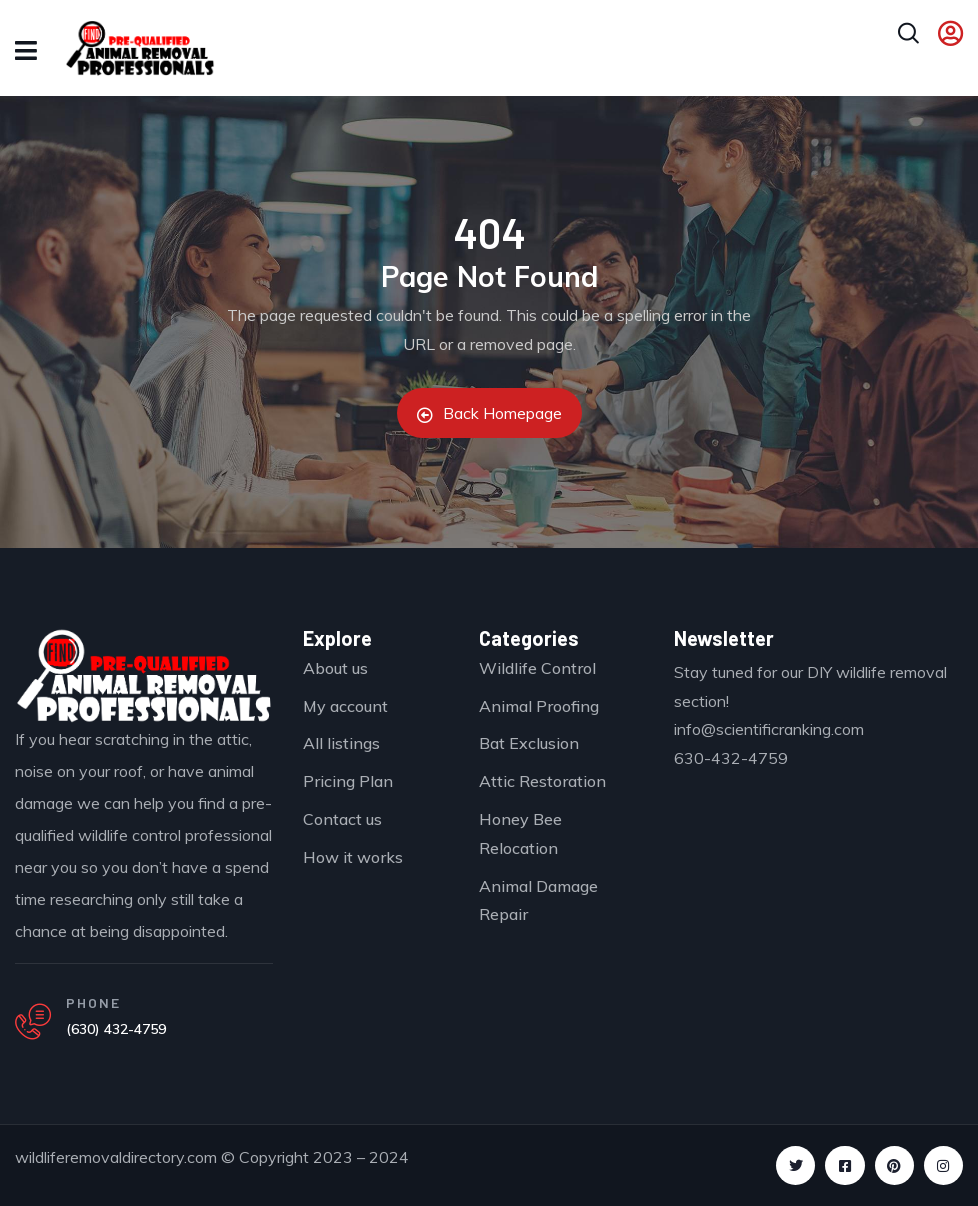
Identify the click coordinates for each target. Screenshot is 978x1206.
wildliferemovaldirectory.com (116, 1157)
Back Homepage (489, 413)
